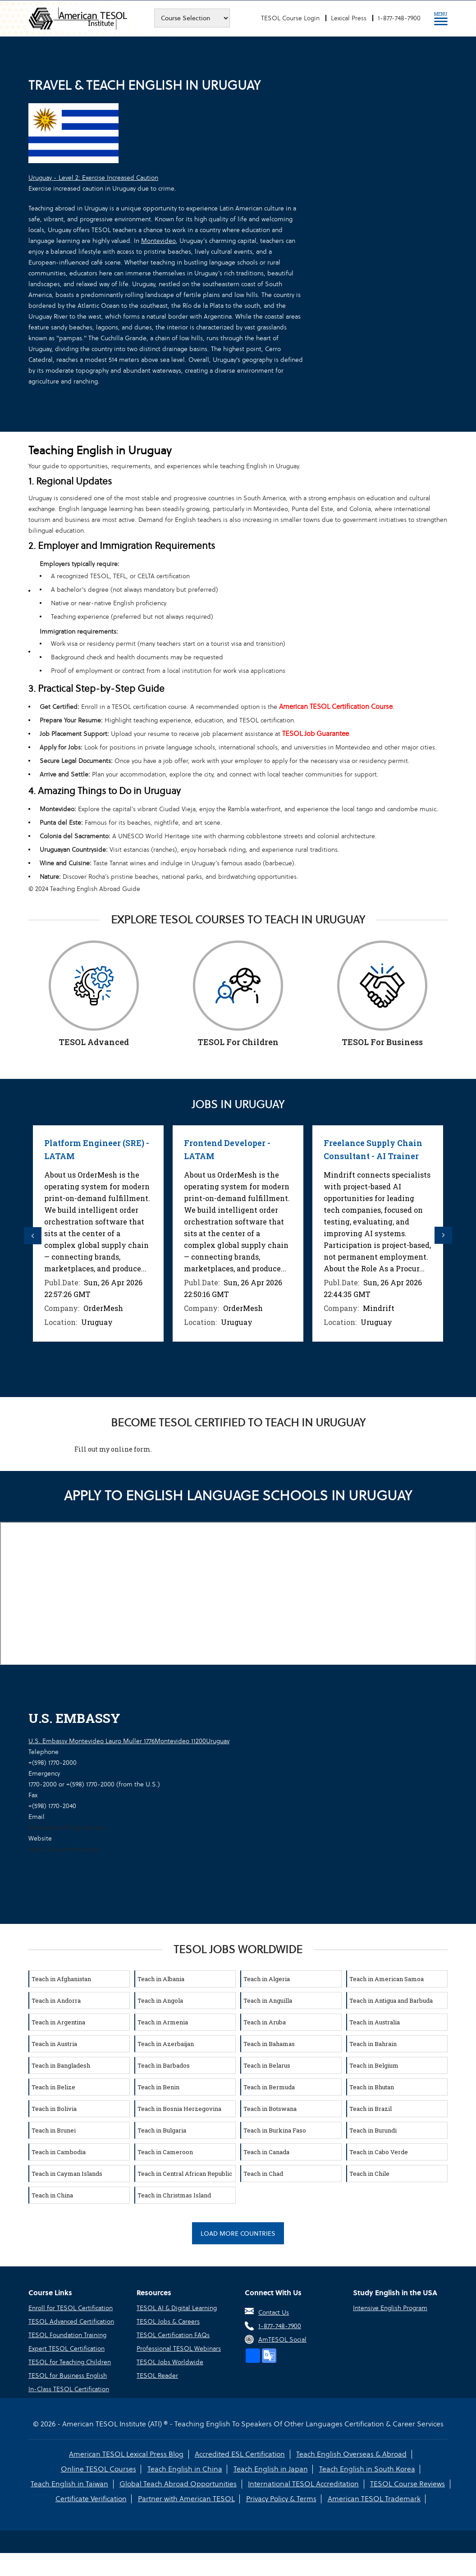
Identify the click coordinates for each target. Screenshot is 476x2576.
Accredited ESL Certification (240, 2453)
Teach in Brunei (54, 2129)
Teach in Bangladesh (61, 2064)
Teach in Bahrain (373, 2043)
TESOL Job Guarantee (315, 733)
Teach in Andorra (56, 2000)
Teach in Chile (369, 2173)
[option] (98, 1233)
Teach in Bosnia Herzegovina (179, 2108)
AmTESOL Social (282, 2338)
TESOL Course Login (290, 18)
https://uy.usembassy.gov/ (65, 1848)
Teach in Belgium (373, 2064)
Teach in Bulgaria (161, 2129)
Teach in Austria (54, 2043)
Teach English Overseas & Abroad (351, 2453)
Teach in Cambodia (59, 2151)
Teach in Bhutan (371, 2086)
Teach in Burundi (373, 2129)
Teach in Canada (266, 2151)
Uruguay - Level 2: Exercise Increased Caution (93, 177)
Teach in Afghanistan (61, 1978)
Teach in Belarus (266, 2064)
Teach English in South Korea (366, 2468)
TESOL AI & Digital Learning (177, 2307)
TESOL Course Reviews (407, 2483)
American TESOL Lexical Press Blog (126, 2453)
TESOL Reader (157, 2375)
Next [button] (443, 1235)
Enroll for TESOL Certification (70, 2307)
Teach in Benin (158, 2086)
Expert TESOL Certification (66, 2347)
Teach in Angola (160, 2000)
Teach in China (52, 2194)
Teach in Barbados (163, 2064)
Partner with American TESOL (186, 2498)
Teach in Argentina (58, 2021)
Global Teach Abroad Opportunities (178, 2483)
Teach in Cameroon (165, 2151)
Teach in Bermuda (269, 2086)
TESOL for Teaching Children (69, 2361)
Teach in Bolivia (54, 2108)
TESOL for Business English (67, 2375)
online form (131, 1448)
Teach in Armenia (162, 2021)
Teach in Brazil (370, 2108)
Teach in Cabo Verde (378, 2151)
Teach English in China (184, 2468)
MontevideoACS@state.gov (67, 1826)
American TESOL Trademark (373, 2498)
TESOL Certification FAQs (173, 2334)
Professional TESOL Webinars (179, 2347)
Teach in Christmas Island (174, 2194)
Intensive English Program (390, 2307)
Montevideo (158, 240)
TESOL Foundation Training (67, 2334)
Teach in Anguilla (267, 2000)
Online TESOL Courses (99, 2468)
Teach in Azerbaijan (165, 2043)
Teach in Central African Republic (184, 2173)
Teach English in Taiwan (70, 2483)
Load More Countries (238, 2232)
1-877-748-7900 (399, 18)
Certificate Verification (91, 2498)
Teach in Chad (263, 2173)
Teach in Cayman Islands (67, 2173)
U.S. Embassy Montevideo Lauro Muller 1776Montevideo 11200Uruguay (128, 1740)
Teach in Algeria (266, 1978)
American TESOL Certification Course (336, 706)
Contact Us (273, 2311)
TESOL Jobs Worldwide (170, 2361)
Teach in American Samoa (386, 1978)
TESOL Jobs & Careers (168, 2320)
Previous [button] (33, 1235)
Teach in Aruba (264, 2021)
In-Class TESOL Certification (68, 2388)
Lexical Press (348, 18)
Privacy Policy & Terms (281, 2498)
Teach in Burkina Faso (274, 2129)
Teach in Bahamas (269, 2043)
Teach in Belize (53, 2086)
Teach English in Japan (270, 2468)
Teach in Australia (374, 2021)
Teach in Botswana (270, 2108)
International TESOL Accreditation (303, 2483)
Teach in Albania (160, 1978)
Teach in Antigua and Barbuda (391, 2000)
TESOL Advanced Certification (71, 2320)
